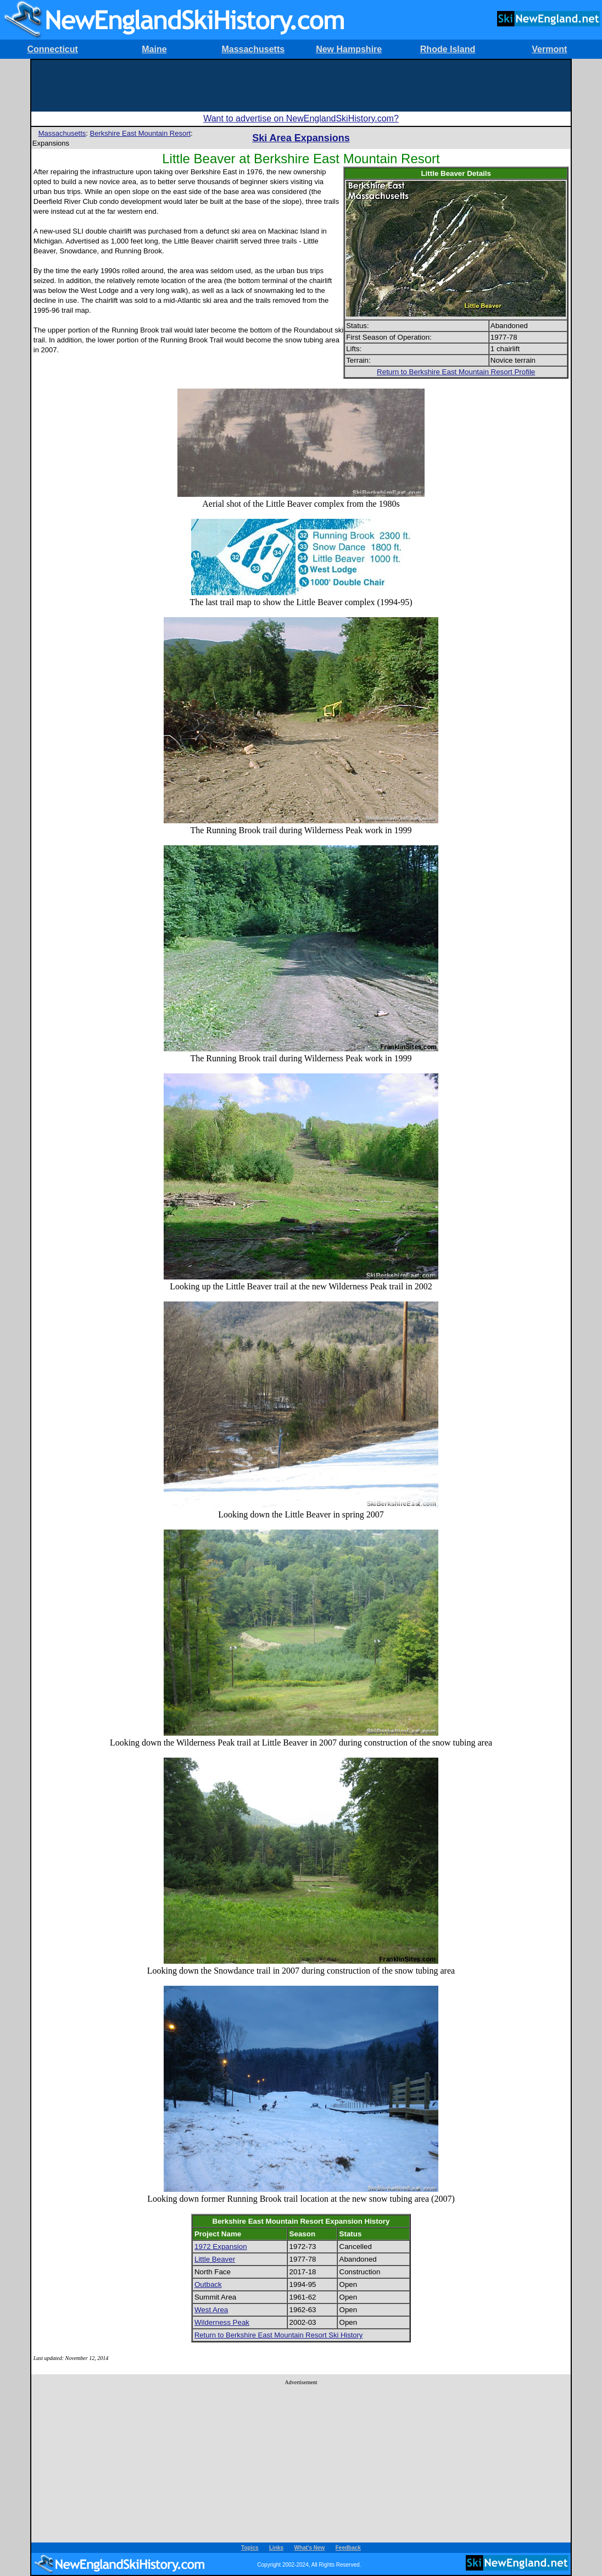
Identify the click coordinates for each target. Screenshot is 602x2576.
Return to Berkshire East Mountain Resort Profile (456, 372)
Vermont (549, 49)
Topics (249, 2548)
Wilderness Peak (221, 2322)
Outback (208, 2284)
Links (276, 2548)
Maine (154, 49)
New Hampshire (349, 49)
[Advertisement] (301, 84)
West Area (211, 2310)
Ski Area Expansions (300, 137)
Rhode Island (447, 49)
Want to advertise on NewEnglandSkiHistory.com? (301, 118)
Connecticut (52, 49)
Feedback (348, 2548)
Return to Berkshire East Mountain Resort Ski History (278, 2335)
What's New (309, 2548)
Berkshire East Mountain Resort (140, 133)
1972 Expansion (220, 2246)
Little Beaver (214, 2259)
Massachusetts (253, 49)
